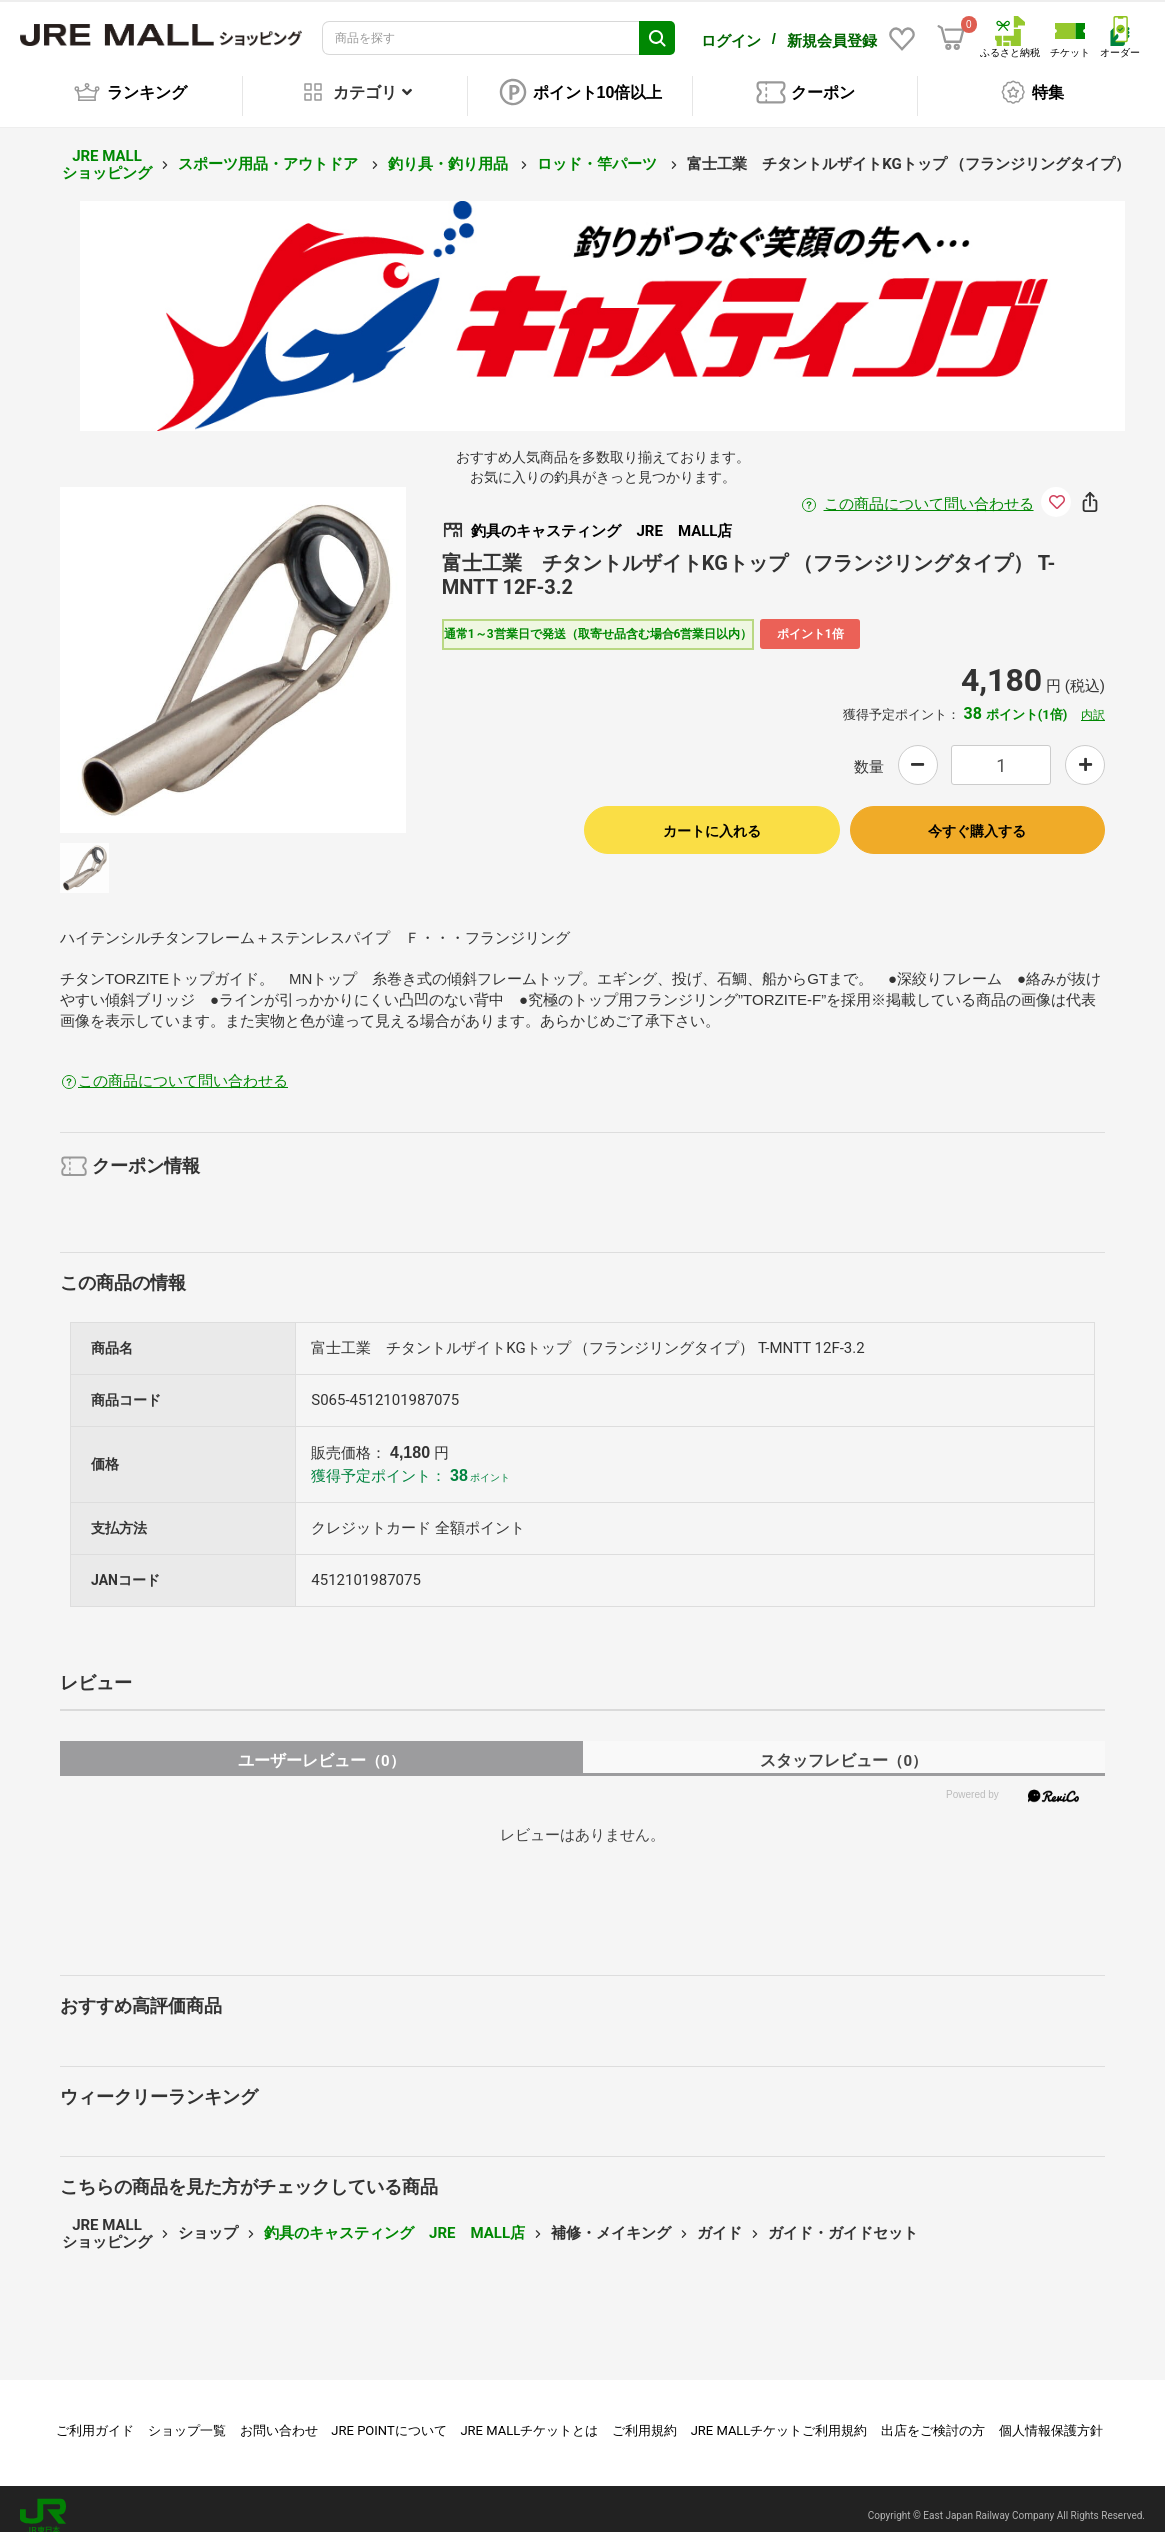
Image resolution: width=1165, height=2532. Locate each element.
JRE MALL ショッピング (107, 150)
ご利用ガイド (95, 2416)
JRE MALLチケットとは (529, 2416)
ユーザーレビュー (321, 1746)
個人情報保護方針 (1051, 2416)
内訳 (1093, 701)
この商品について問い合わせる (929, 490)
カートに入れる (712, 817)
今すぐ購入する (977, 817)
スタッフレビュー (843, 1746)
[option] (233, 646)
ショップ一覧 (187, 2416)
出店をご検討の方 (933, 2416)
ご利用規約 (644, 2416)
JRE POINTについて (388, 2416)
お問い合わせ (279, 2416)
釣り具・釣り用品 (450, 150)
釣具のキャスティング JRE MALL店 (394, 2219)
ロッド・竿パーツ (599, 150)
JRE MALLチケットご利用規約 (779, 2416)
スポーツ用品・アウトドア (270, 150)
